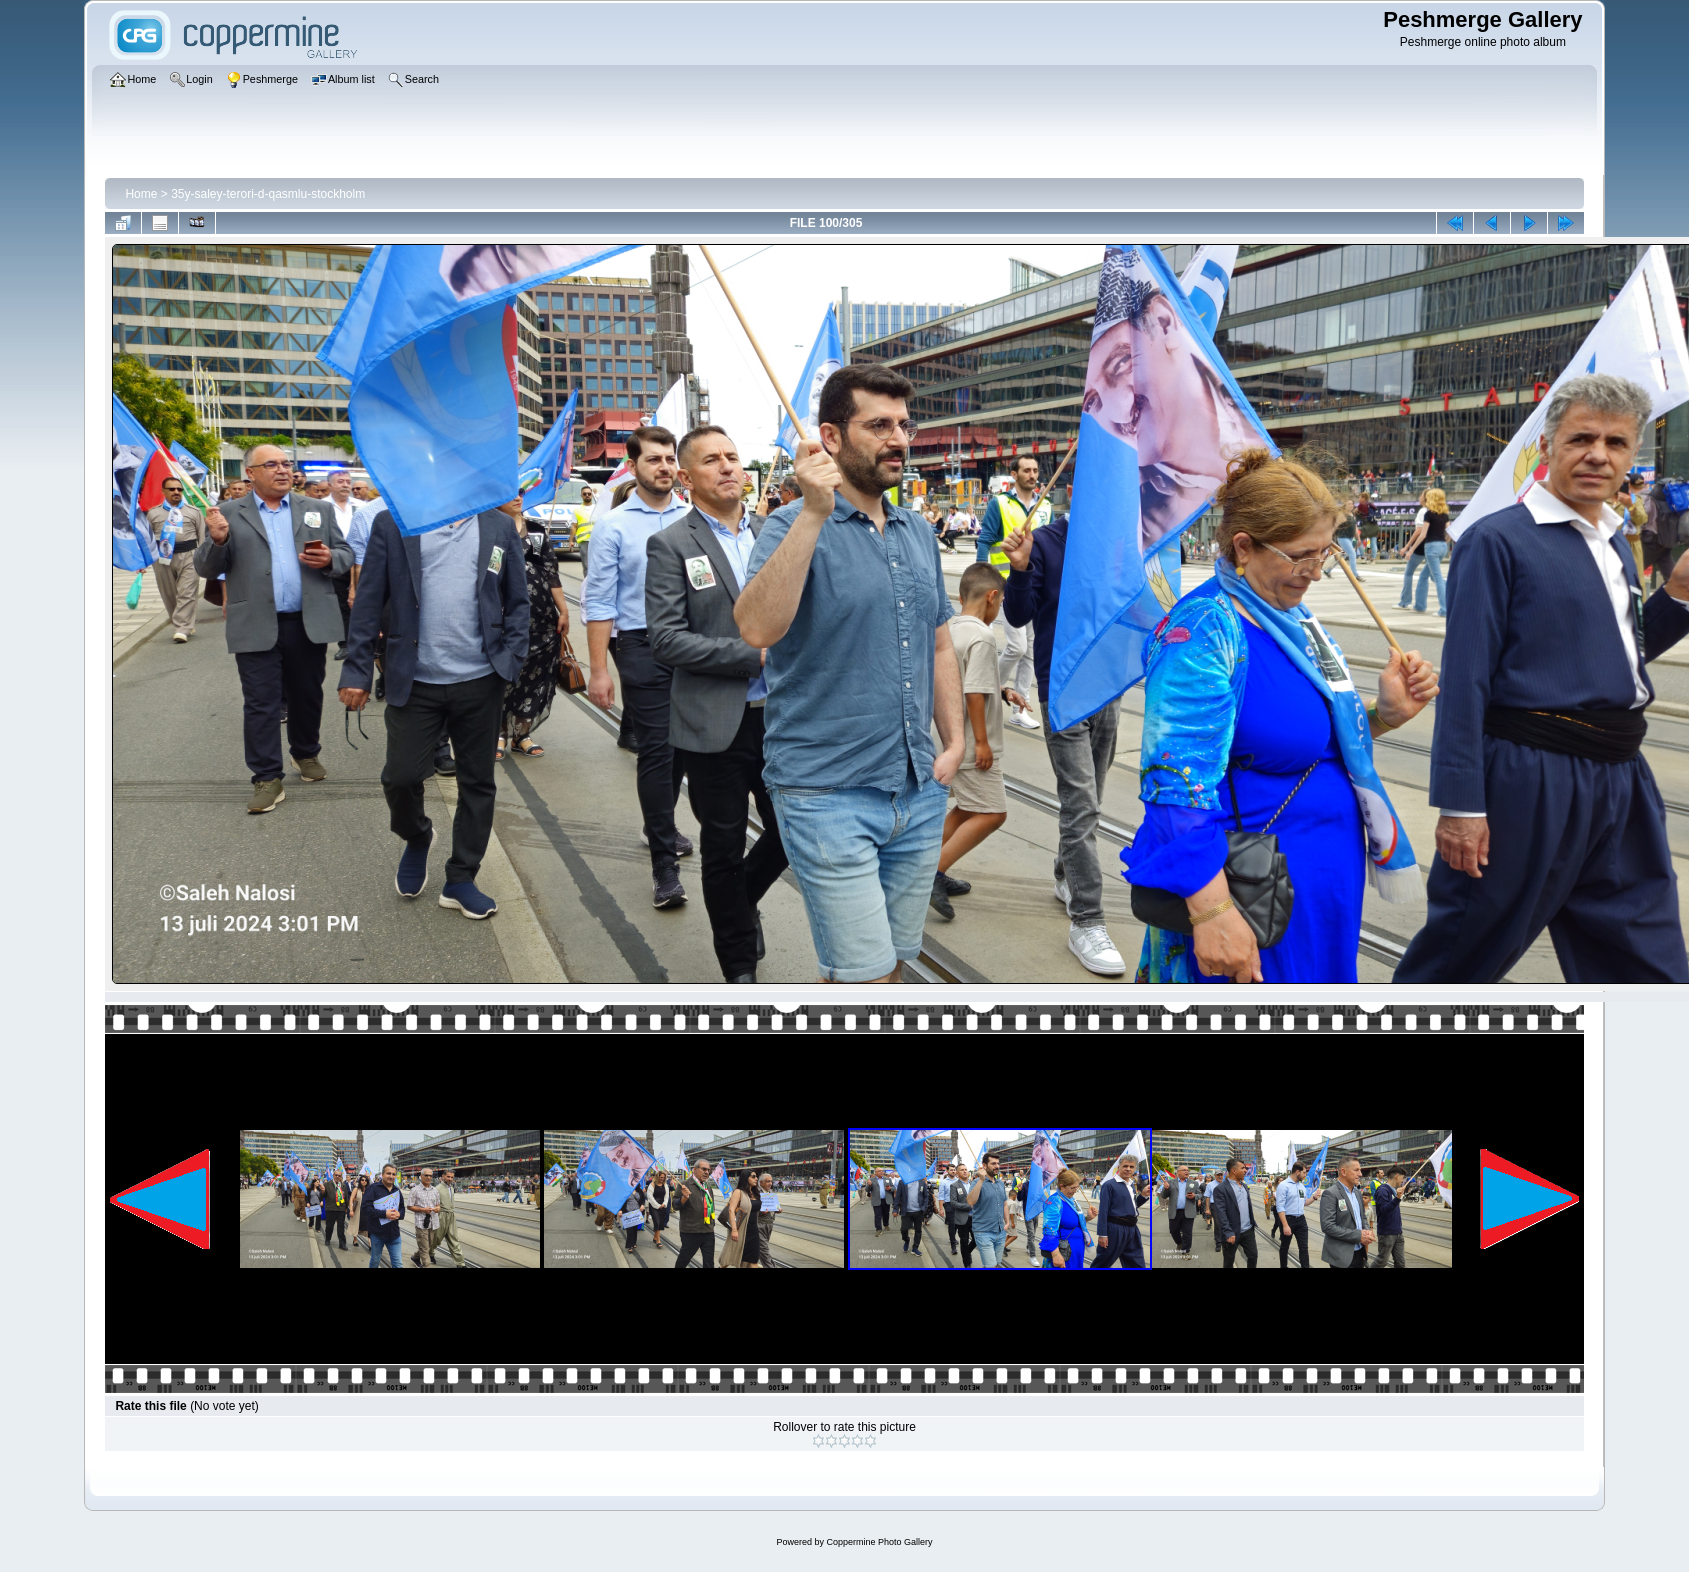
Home (141, 194)
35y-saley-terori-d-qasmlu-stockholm (268, 194)
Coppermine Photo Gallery (879, 1542)
